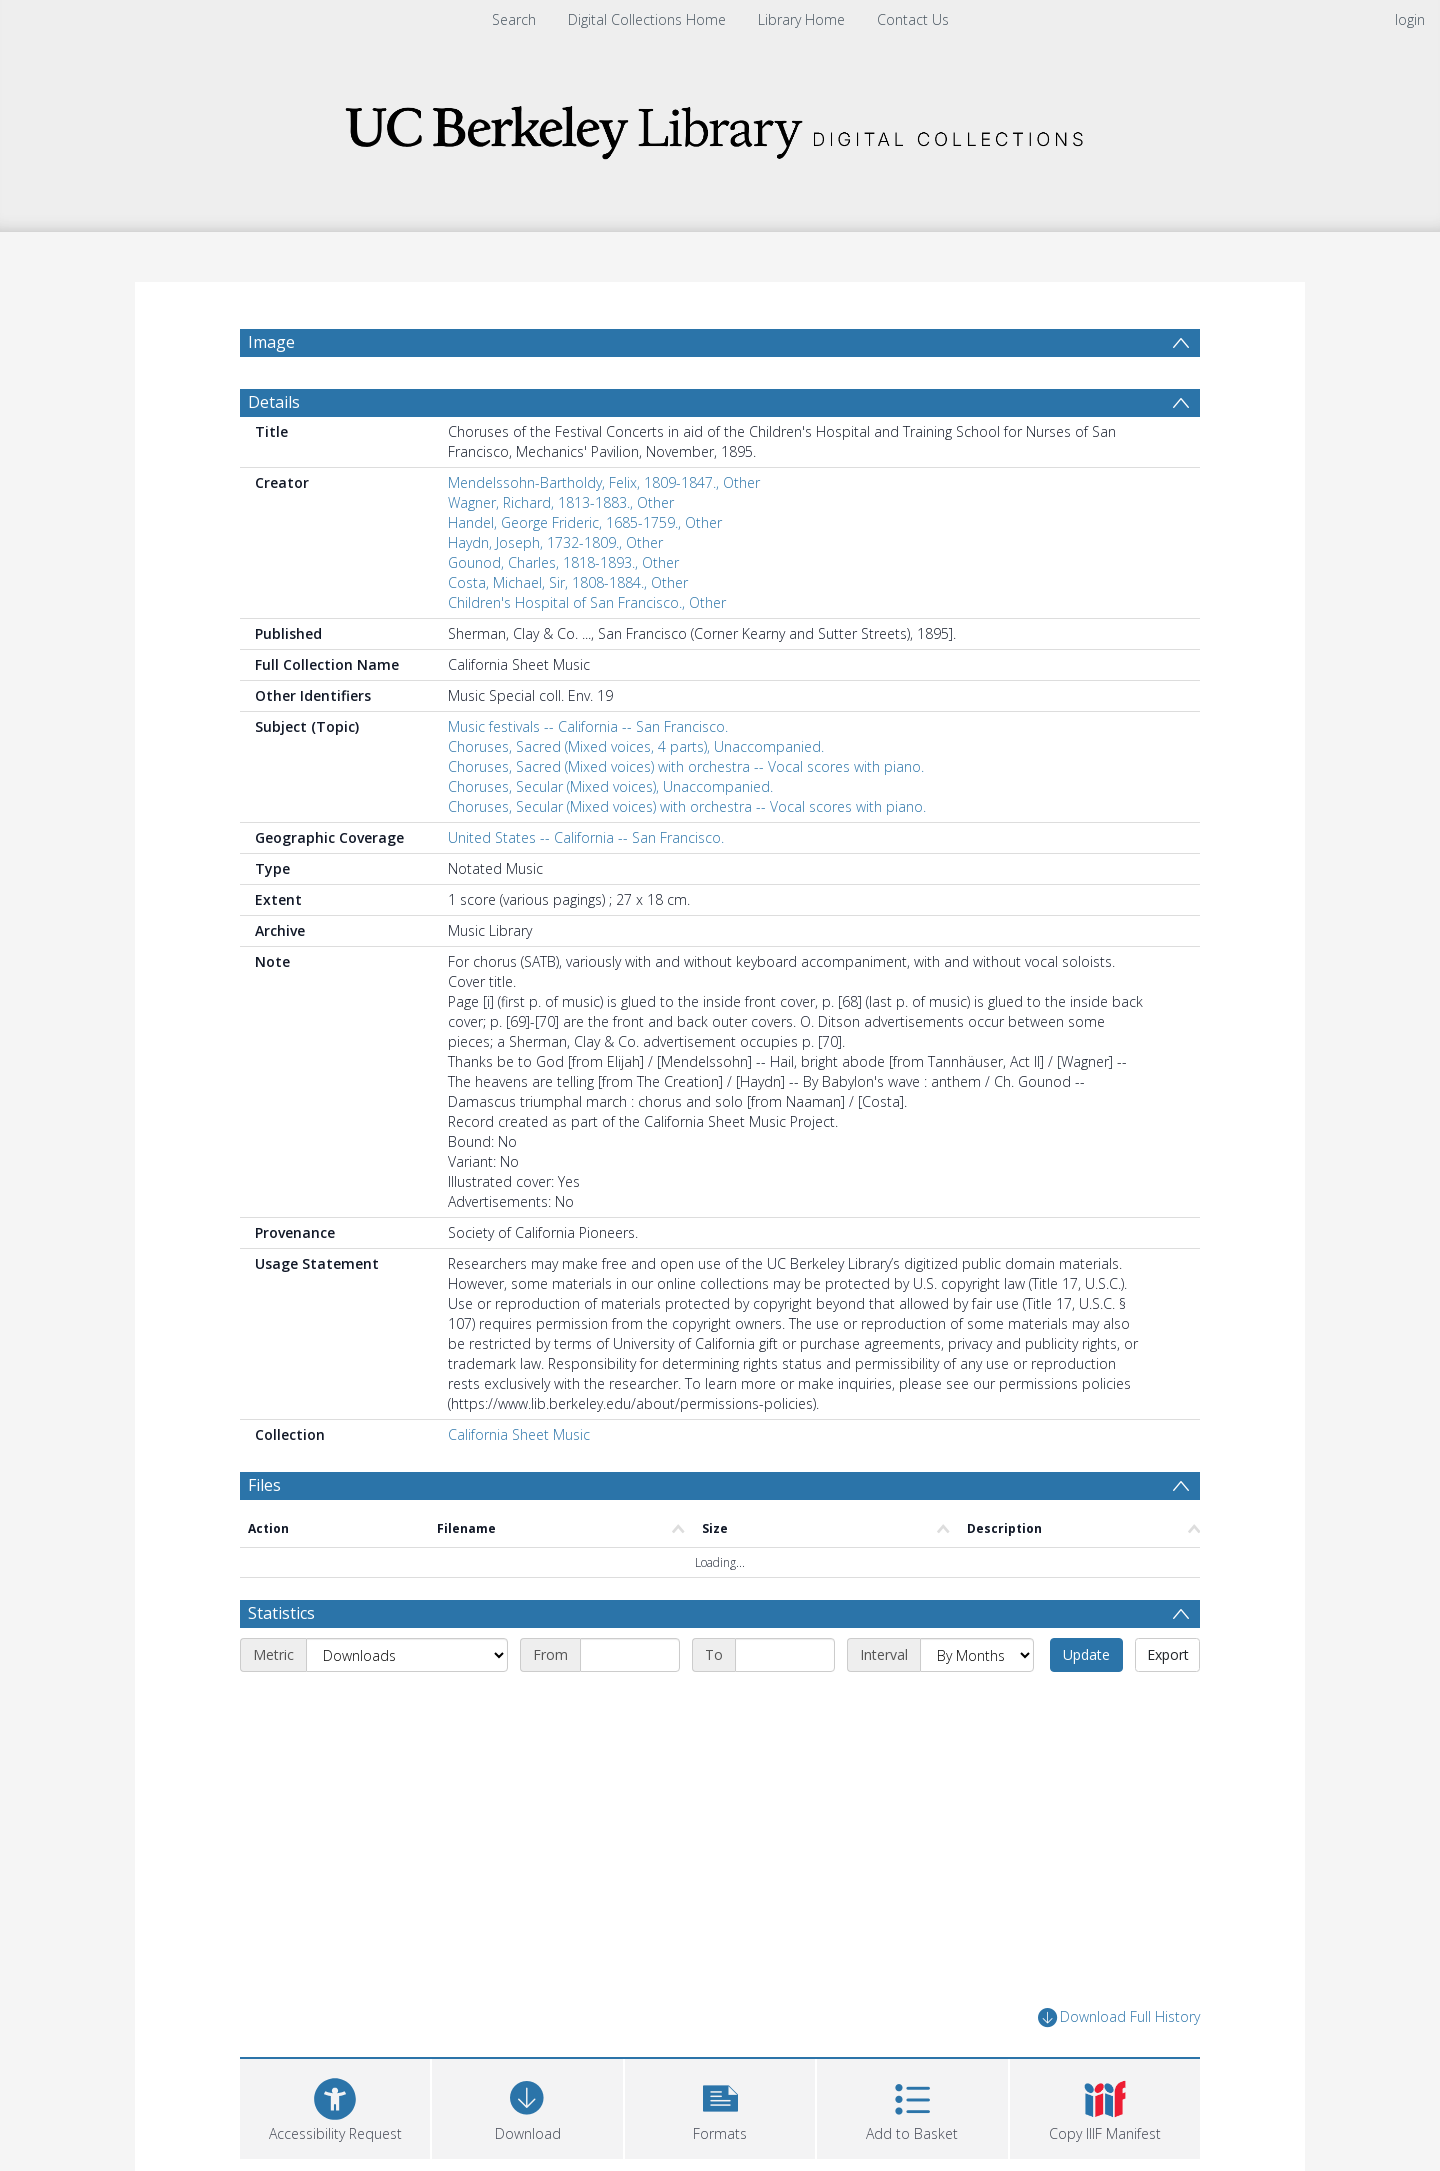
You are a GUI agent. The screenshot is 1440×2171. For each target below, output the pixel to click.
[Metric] (407, 1655)
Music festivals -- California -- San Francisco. (588, 726)
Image (271, 342)
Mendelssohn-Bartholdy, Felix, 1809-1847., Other (604, 482)
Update (1086, 1654)
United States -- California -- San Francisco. (586, 837)
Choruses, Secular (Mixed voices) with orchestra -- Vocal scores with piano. (687, 806)
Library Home (801, 19)
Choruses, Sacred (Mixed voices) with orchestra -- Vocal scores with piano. (686, 766)
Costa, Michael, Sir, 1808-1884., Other (568, 582)
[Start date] (630, 1655)
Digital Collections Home (647, 19)
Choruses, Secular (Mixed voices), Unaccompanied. (610, 786)
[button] (720, 2106)
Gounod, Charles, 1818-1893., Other (563, 562)
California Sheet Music (519, 1434)
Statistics (281, 1613)
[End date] (785, 1655)
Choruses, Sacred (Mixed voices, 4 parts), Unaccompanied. (636, 746)
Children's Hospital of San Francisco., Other (587, 602)
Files (264, 1485)
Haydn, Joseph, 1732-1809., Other (555, 542)
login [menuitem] (1410, 19)
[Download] (527, 2106)
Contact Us (913, 19)
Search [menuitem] (514, 19)
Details (274, 402)
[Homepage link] (720, 126)
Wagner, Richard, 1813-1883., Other (561, 502)
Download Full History (1119, 2017)
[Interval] (977, 1655)
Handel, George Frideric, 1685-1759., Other (585, 522)
